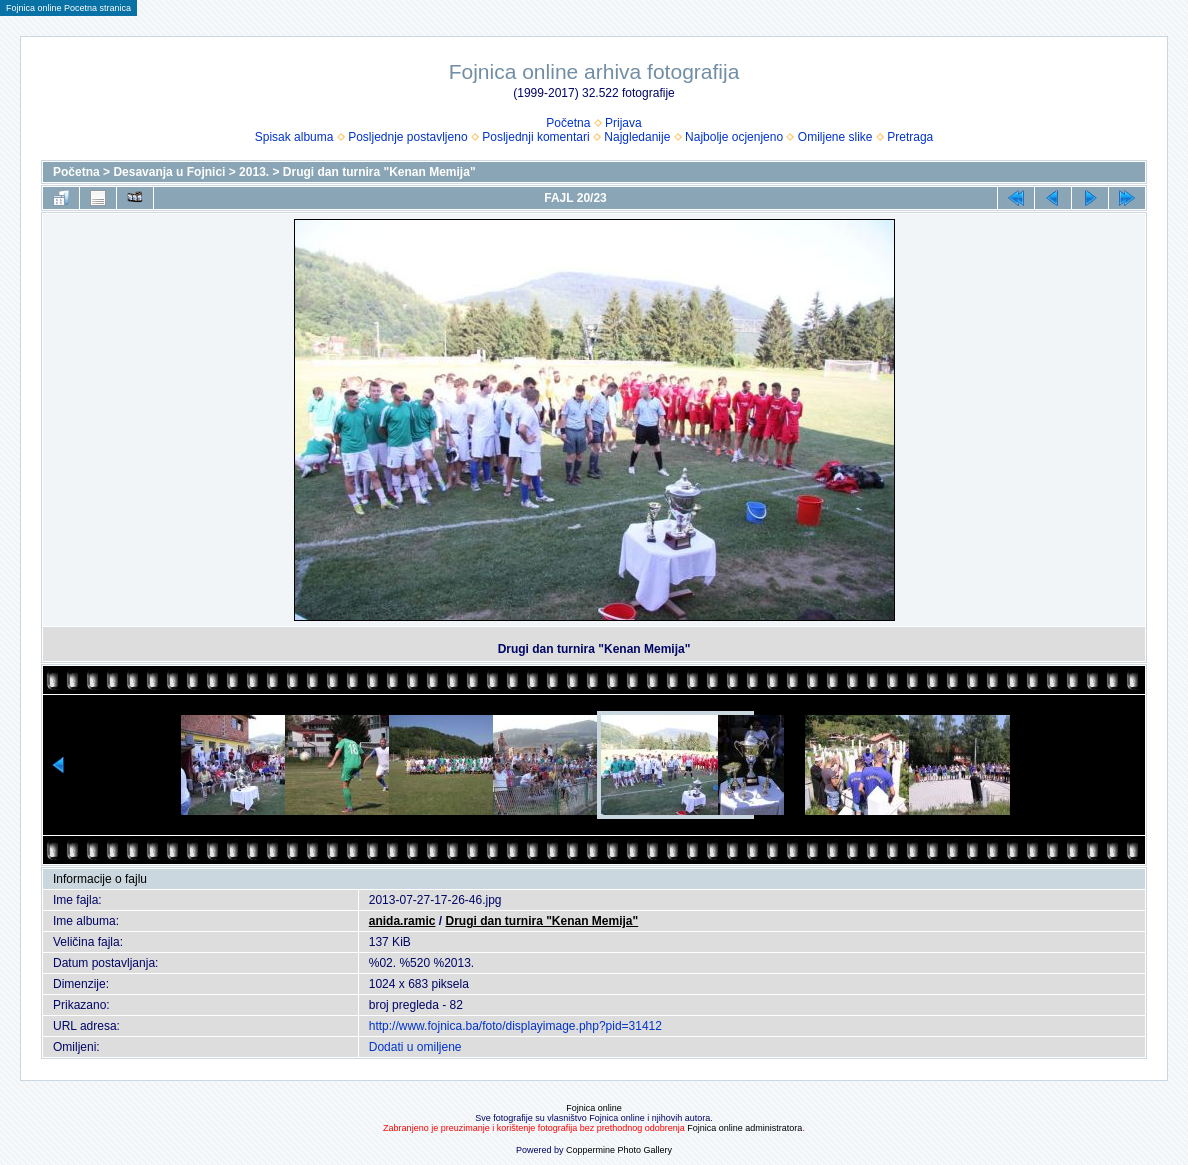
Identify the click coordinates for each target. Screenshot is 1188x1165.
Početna (568, 123)
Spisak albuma (294, 137)
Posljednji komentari (535, 137)
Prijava (623, 123)
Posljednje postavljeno (407, 137)
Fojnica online (594, 1108)
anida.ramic (402, 921)
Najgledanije (637, 137)
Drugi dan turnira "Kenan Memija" (379, 172)
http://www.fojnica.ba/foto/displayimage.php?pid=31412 (515, 1026)
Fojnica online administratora (744, 1128)
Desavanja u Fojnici (169, 172)
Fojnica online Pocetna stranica (68, 8)
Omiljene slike (835, 137)
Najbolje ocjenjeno (734, 137)
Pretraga (910, 137)
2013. (254, 172)
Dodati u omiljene (415, 1047)
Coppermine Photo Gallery (619, 1150)
